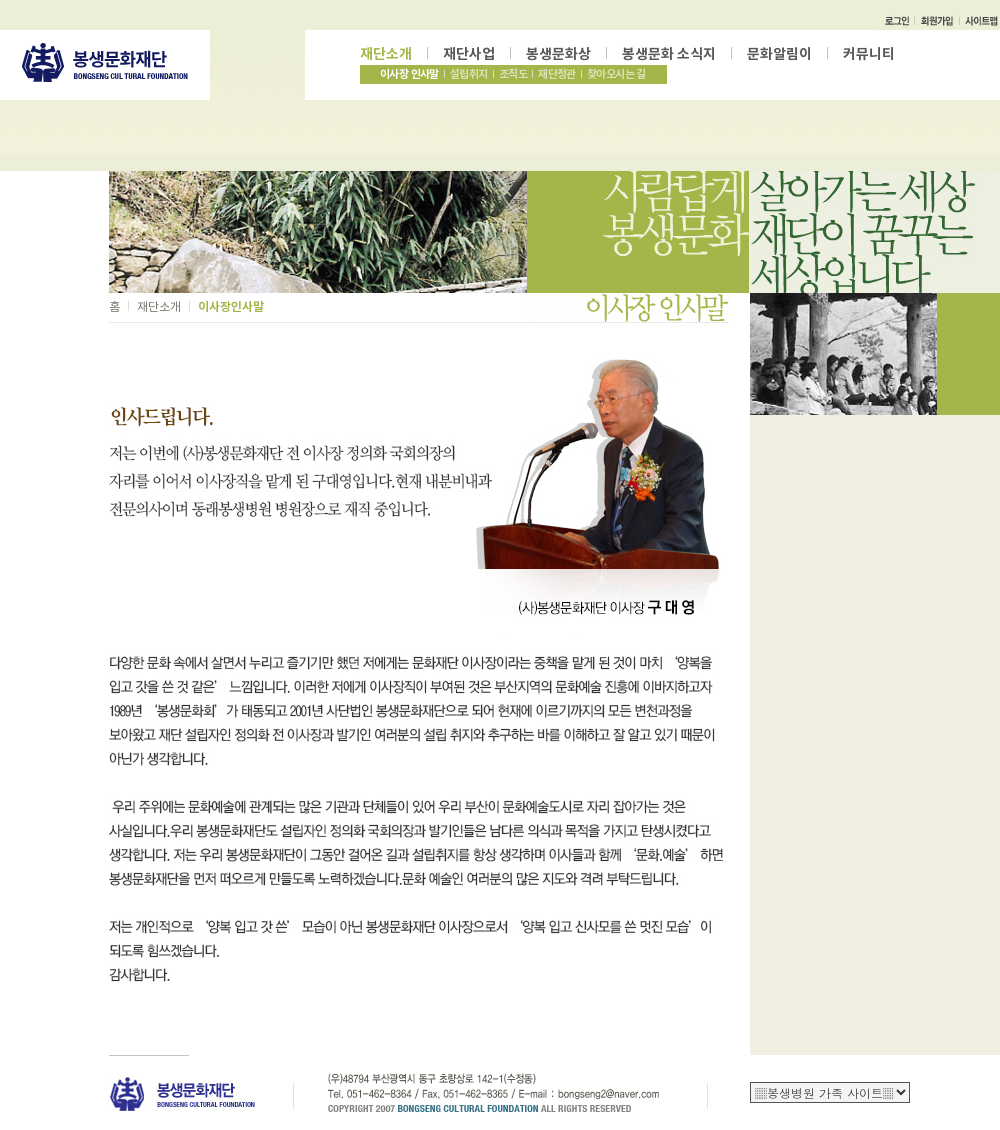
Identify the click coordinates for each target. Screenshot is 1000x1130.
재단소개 (386, 54)
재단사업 (469, 54)
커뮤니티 (869, 54)
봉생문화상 (558, 54)
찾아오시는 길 (616, 74)
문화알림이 (779, 54)
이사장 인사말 (409, 74)
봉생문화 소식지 (669, 54)
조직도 (513, 74)
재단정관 (557, 74)
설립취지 (469, 74)
